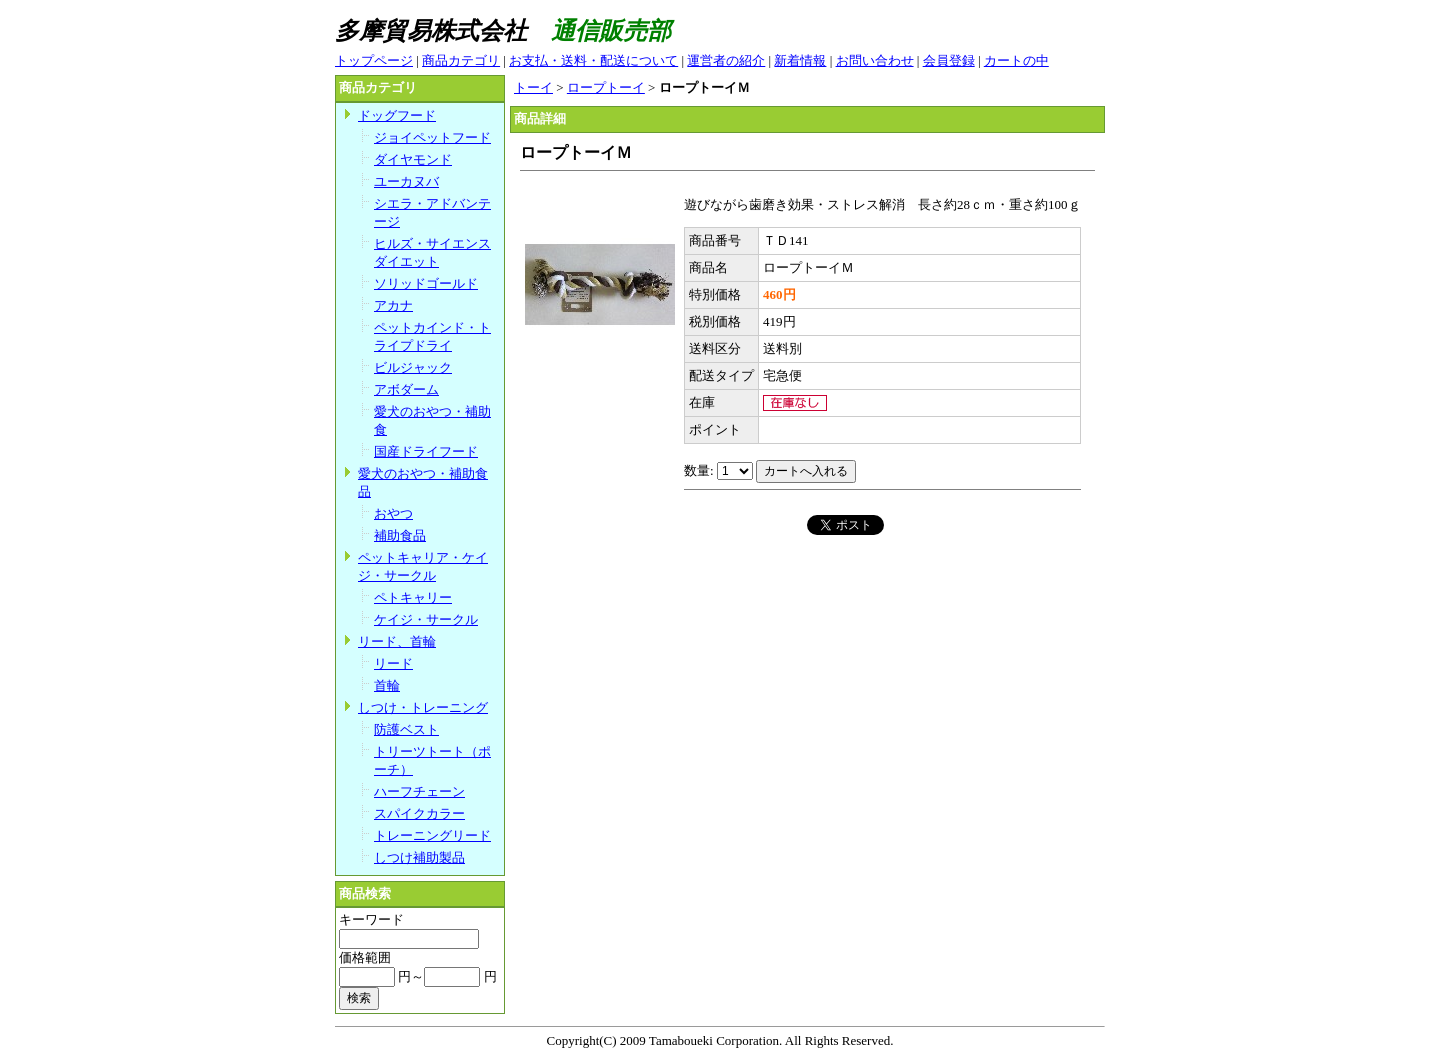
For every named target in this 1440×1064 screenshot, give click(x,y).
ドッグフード (397, 115)
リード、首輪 (397, 641)
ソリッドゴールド (426, 283)
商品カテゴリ (461, 60)
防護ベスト (406, 729)
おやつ (393, 513)
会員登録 (949, 60)
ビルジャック (413, 367)
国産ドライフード (426, 451)
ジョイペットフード (432, 137)
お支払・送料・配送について (593, 60)
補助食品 (400, 535)
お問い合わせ (875, 60)
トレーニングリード (432, 835)
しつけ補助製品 (419, 857)
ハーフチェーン (419, 791)
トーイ (533, 87)
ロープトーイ (606, 87)
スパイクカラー (419, 813)
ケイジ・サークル (426, 619)
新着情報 (800, 60)
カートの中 (1016, 60)
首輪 (387, 685)
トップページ (374, 60)
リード (393, 663)
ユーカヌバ (406, 181)
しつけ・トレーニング (423, 707)
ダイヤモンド (413, 159)
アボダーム (406, 389)
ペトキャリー (413, 597)
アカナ (393, 305)
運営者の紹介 (726, 60)
